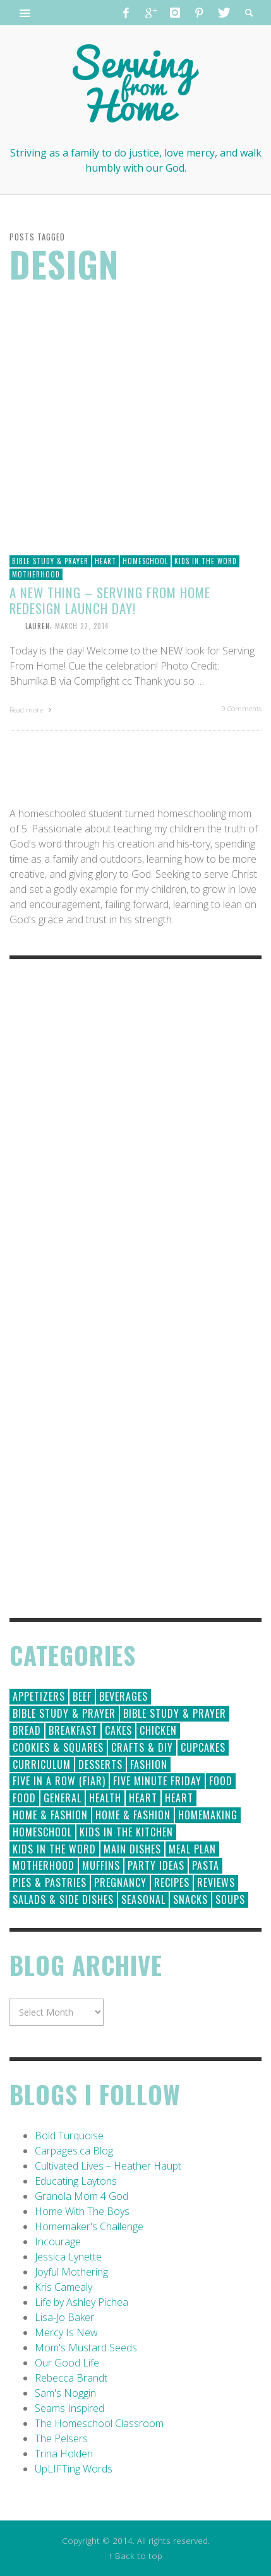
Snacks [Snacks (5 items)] (190, 1899)
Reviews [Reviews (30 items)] (216, 1882)
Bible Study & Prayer (50, 561)
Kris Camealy (63, 2287)
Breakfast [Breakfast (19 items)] (73, 1730)
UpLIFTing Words (73, 2469)
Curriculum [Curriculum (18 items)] (42, 1764)
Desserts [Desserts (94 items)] (100, 1764)
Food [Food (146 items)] (220, 1780)
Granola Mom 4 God (81, 2196)
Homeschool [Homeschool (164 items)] (42, 1832)
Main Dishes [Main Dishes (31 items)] (132, 1849)
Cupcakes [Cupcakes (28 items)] (203, 1747)
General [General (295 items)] (62, 1797)
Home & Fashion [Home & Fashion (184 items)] (50, 1815)
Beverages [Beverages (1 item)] (123, 1696)
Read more (31, 709)
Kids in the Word (205, 561)
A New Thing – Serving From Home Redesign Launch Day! (109, 600)
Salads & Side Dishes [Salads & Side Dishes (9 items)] (63, 1899)
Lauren (37, 625)
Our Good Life (67, 2363)
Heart (105, 561)
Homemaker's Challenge (89, 2226)
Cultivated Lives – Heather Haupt (108, 2166)
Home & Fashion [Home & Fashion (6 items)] (133, 1815)
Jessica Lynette (68, 2257)
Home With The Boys (82, 2211)
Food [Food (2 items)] (24, 1797)
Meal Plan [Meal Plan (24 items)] (192, 1849)
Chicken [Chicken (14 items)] (158, 1730)
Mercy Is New (66, 2332)
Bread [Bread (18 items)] (27, 1730)
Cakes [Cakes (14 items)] (118, 1730)
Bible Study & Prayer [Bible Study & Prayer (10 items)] (174, 1713)
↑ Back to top (136, 2555)
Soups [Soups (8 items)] (230, 1899)
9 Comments (242, 708)
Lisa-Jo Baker (64, 2317)
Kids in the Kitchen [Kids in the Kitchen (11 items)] (126, 1832)
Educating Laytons (76, 2181)
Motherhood (36, 574)
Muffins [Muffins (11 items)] (101, 1865)
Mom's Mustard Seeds (86, 2347)
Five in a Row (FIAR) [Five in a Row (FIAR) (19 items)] (59, 1780)
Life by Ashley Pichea (81, 2302)
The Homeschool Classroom (99, 2423)
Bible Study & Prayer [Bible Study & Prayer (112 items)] (64, 1713)
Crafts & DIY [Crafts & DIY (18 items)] (142, 1747)
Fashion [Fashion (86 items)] (148, 1764)
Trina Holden (64, 2454)
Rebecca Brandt (71, 2378)
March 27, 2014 (82, 625)
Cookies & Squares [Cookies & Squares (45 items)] (58, 1747)
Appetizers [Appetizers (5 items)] (39, 1696)
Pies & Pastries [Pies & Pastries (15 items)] (50, 1882)
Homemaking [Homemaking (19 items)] (208, 1815)
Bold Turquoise (69, 2135)
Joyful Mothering (71, 2272)
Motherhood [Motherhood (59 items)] (44, 1865)
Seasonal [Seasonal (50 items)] (143, 1899)
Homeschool (145, 561)
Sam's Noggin (65, 2393)
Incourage (58, 2241)
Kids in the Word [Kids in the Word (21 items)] (54, 1849)
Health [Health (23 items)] (105, 1797)
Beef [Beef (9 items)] (82, 1696)
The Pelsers (61, 2438)
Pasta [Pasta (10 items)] (205, 1865)
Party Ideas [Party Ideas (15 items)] (156, 1865)
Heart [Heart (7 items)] (179, 1797)
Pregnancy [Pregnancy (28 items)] (120, 1882)
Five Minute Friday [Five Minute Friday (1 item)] (157, 1780)
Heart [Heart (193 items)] (143, 1797)
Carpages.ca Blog (74, 2151)
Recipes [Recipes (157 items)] (172, 1882)
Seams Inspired (69, 2408)
